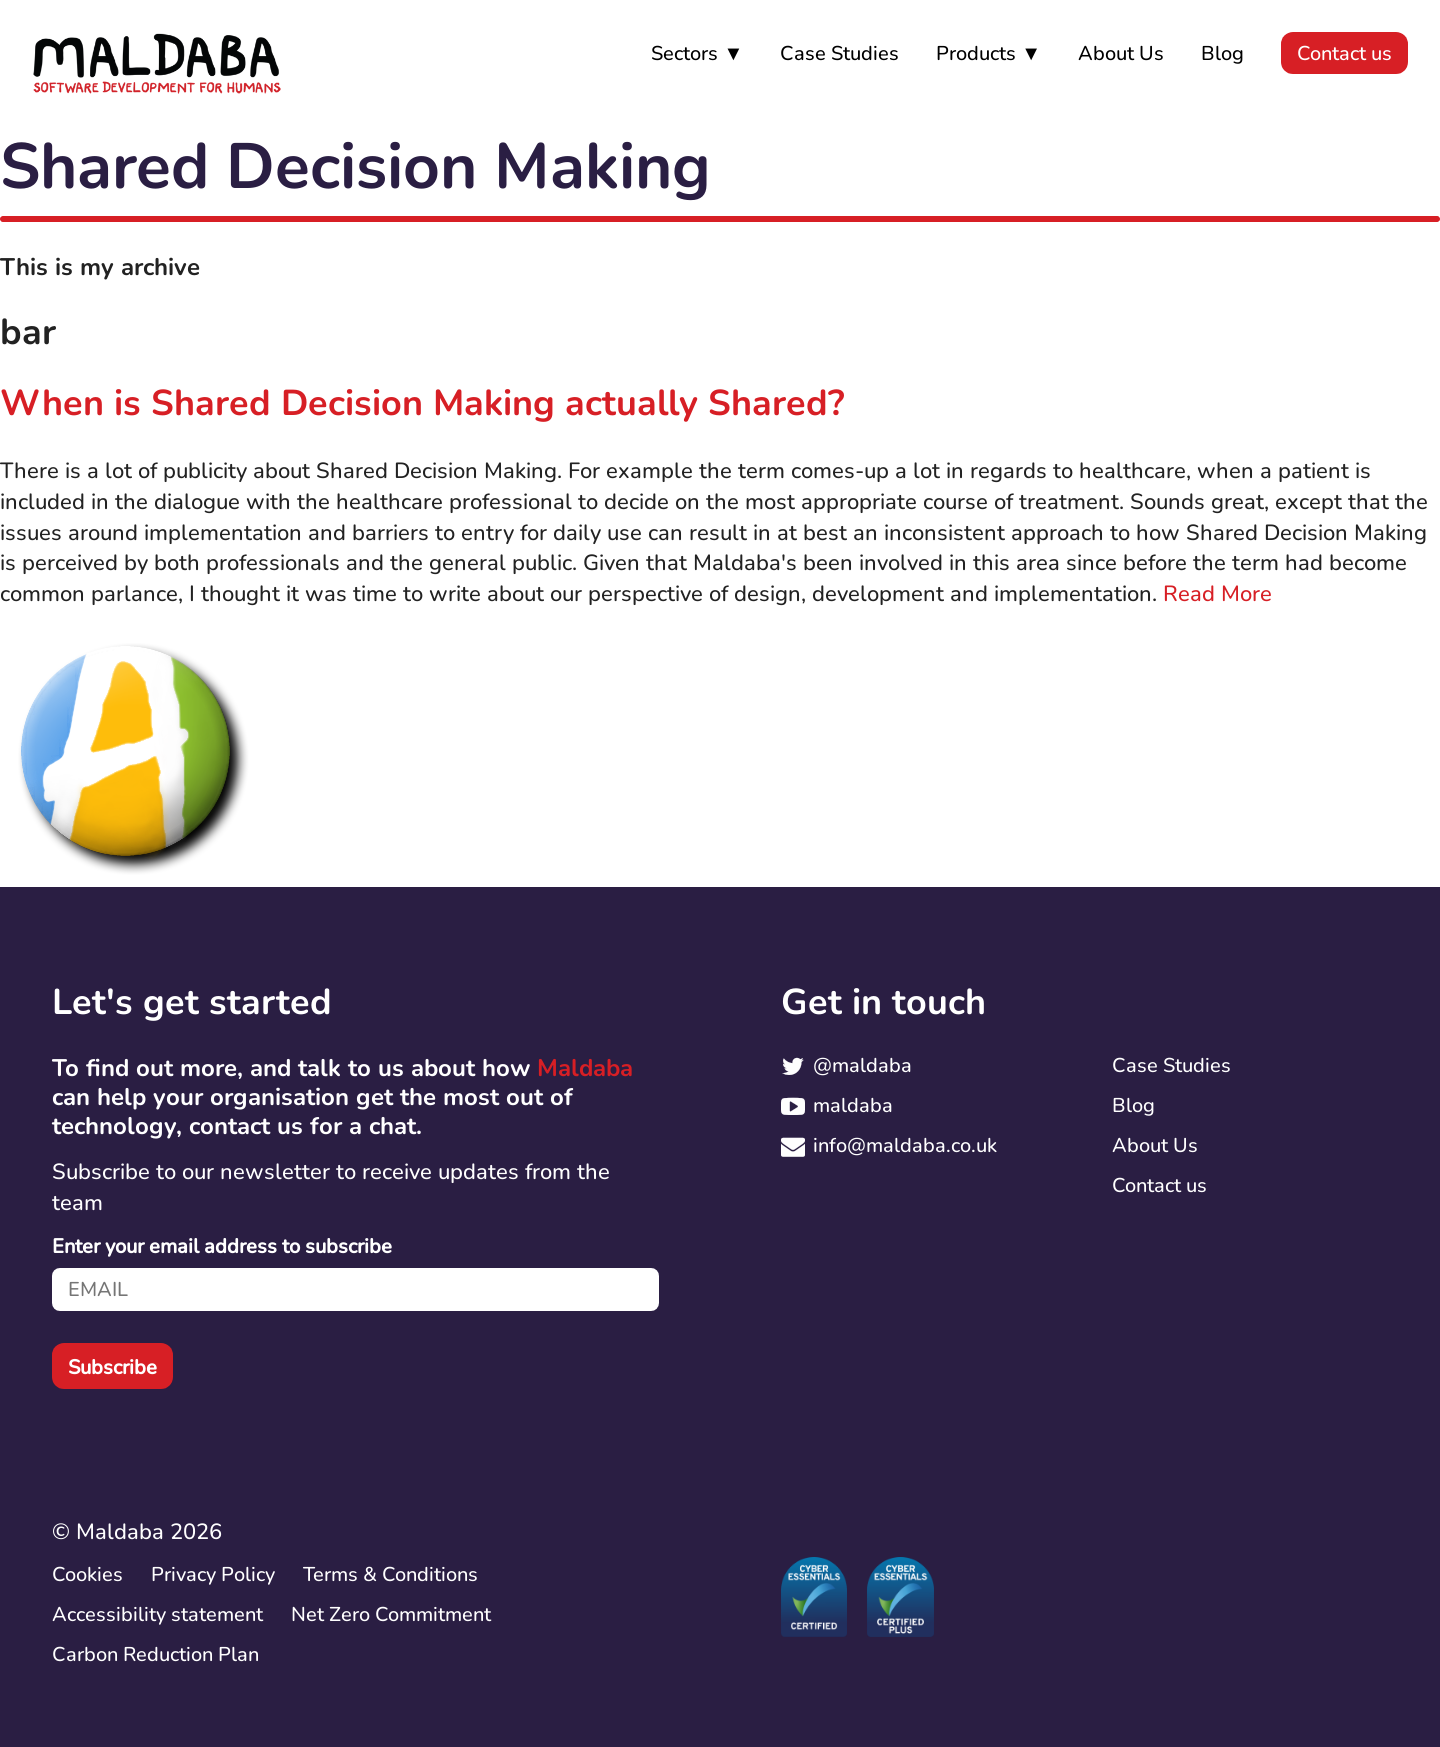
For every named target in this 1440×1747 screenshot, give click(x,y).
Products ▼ (988, 53)
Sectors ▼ (697, 53)
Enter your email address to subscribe (222, 1247)
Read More (1217, 594)
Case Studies (839, 53)
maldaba (853, 1105)
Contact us (1344, 53)
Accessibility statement (157, 1614)
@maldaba (862, 1065)
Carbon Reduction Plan (158, 1654)
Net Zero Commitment (391, 1614)
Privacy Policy (213, 1574)
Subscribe (112, 1367)
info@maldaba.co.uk (905, 1145)
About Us (1121, 53)
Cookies (87, 1574)
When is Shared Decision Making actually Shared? (422, 403)
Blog (1222, 53)
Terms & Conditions (390, 1574)
